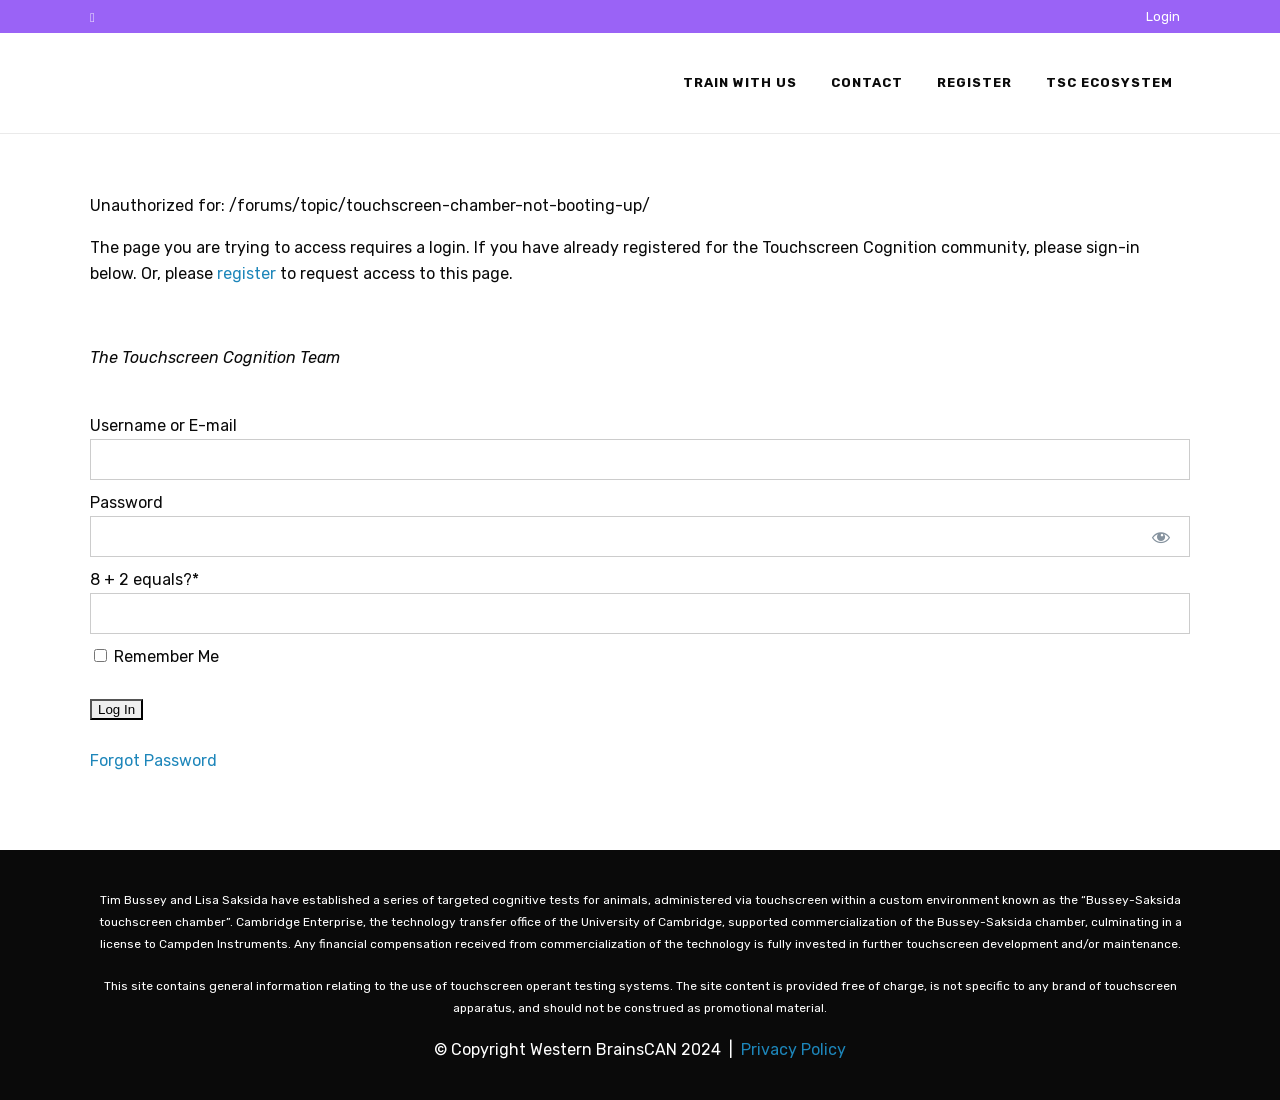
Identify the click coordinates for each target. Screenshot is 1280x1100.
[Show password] (1161, 536)
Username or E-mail (163, 425)
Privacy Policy (793, 1049)
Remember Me (156, 656)
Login (1163, 16)
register (246, 273)
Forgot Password (153, 760)
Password (126, 502)
